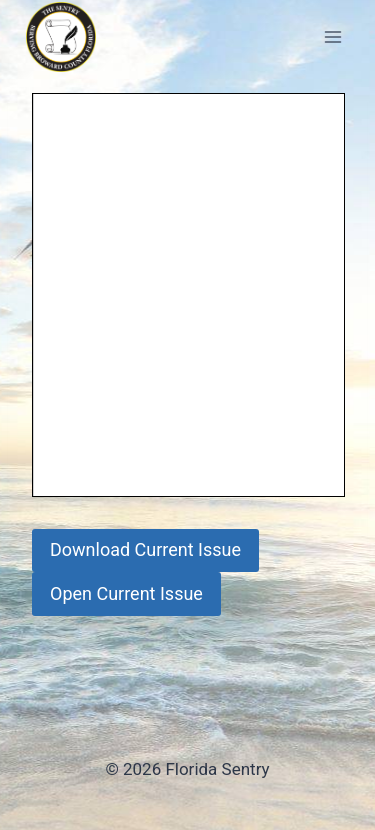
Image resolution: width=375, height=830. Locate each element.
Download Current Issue (145, 549)
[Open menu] (332, 36)
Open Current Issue (126, 593)
